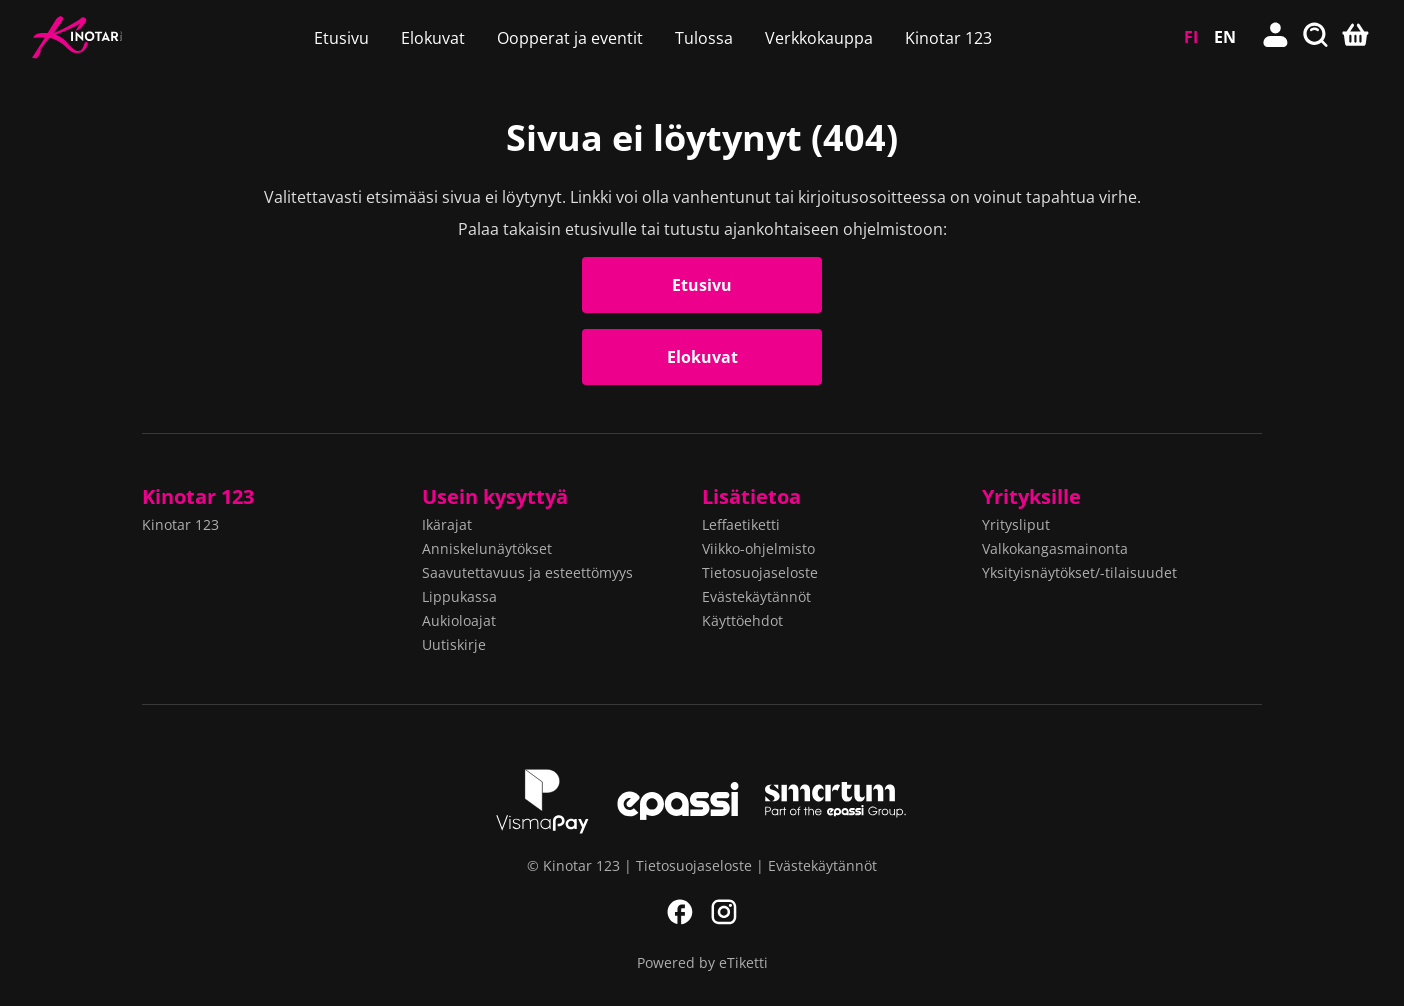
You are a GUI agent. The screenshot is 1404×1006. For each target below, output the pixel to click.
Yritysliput (1016, 524)
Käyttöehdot (742, 620)
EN (1225, 37)
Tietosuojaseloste (760, 572)
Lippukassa (459, 596)
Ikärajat (447, 524)
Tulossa (704, 38)
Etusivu (341, 38)
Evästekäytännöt (756, 596)
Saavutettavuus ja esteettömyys (527, 572)
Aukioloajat (459, 620)
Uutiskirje (454, 644)
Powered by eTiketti (702, 962)
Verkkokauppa (819, 38)
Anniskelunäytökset (487, 548)
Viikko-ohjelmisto (758, 548)
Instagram (724, 912)
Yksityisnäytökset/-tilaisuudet (1079, 572)
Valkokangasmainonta (1055, 548)
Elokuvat (433, 38)
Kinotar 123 (948, 38)
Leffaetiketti (741, 524)
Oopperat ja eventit (570, 38)
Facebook (680, 912)
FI (1191, 37)
